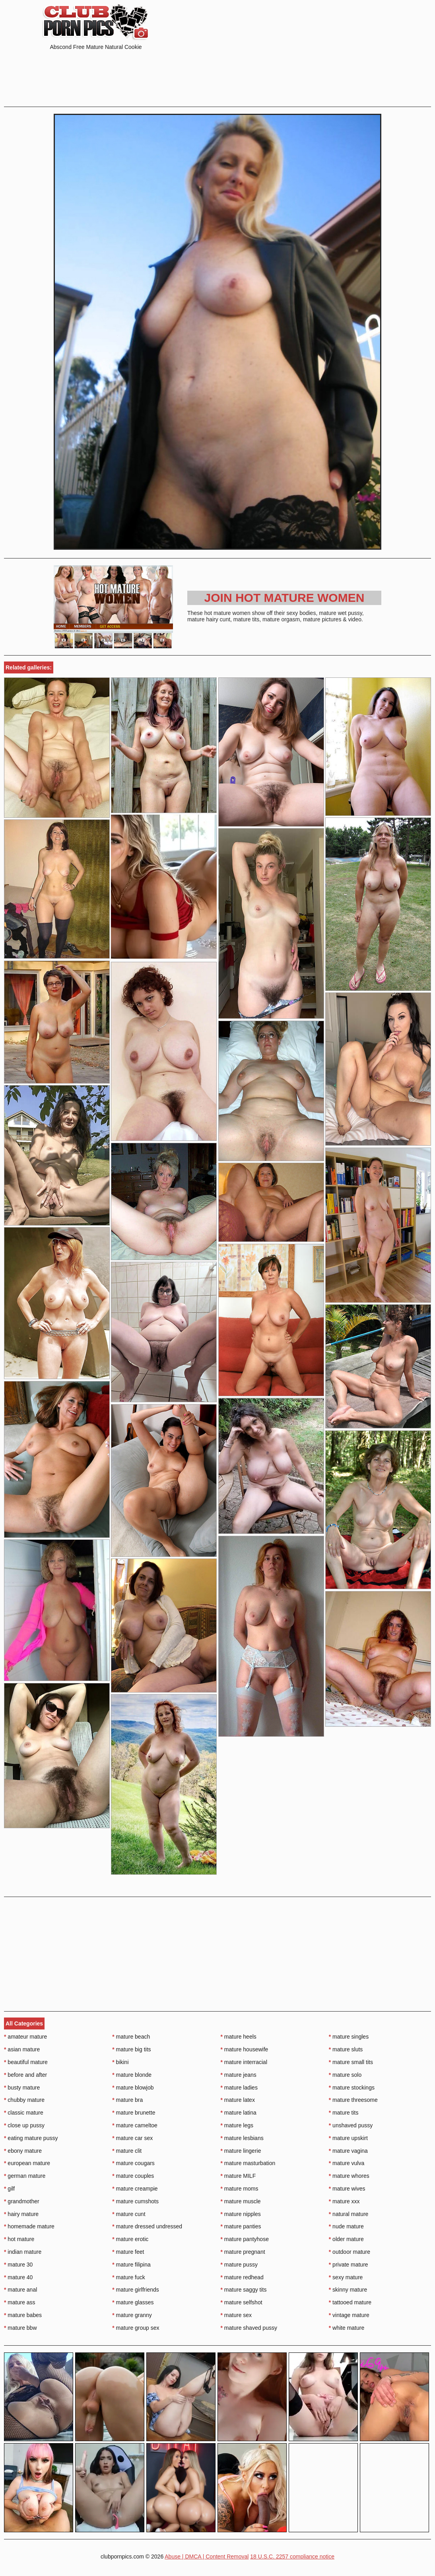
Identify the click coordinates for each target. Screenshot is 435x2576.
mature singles (349, 2036)
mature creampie (134, 2188)
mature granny (132, 2315)
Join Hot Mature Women (284, 597)
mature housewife (244, 2049)
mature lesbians (242, 2138)
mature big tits (131, 2049)
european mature (27, 2163)
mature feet (128, 2252)
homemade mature (29, 2226)
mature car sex (132, 2138)
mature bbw (20, 2328)
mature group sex (135, 2328)
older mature (346, 2239)
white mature (347, 2328)
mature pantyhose (245, 2239)
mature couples (133, 2176)
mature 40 (18, 2277)
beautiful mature (26, 2062)
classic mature (23, 2112)
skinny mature (348, 2289)
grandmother (21, 2201)
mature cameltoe (134, 2125)
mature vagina (348, 2151)
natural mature (349, 2214)
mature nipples (241, 2214)
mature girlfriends (135, 2289)
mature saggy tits (244, 2289)
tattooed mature (350, 2302)
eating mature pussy (31, 2138)
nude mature (346, 2226)
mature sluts (346, 2049)
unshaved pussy (351, 2125)
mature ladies (239, 2087)
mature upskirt (348, 2138)
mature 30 (18, 2264)
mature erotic (130, 2239)
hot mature (19, 2239)
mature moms (239, 2188)
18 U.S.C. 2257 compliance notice (292, 2556)
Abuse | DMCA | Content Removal (207, 2556)
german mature (24, 2176)
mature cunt (128, 2214)
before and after (25, 2075)
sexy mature (346, 2277)
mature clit (127, 2151)
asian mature (22, 2049)
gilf (9, 2188)
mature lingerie (241, 2151)
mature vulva (347, 2163)
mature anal (20, 2289)
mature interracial (244, 2062)
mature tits (344, 2112)
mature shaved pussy (249, 2328)
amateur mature (25, 2036)
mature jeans (238, 2075)
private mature (348, 2264)
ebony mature (23, 2151)
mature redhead (242, 2277)
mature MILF (238, 2176)
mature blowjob (132, 2087)
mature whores (349, 2176)
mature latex (238, 2100)
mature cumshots (135, 2201)
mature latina (238, 2112)
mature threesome (353, 2100)
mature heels (238, 2036)
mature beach (131, 2036)
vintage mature (349, 2315)
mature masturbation (248, 2163)
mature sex (236, 2315)
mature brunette (133, 2112)
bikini (120, 2062)
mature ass (19, 2302)
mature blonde (131, 2075)
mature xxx (344, 2201)
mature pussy (239, 2264)
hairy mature (21, 2214)
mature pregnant (243, 2252)
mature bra (127, 2100)
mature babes (23, 2315)
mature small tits (351, 2062)
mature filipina (131, 2264)
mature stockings (352, 2087)
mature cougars (133, 2163)
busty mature (22, 2087)
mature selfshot (241, 2302)
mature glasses (132, 2302)
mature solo (345, 2075)
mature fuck (128, 2277)
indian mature (22, 2252)
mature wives (347, 2188)
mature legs (237, 2125)
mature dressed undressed (147, 2226)
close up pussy (24, 2125)
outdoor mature (349, 2252)
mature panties (241, 2226)
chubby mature (24, 2100)
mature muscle (241, 2201)
